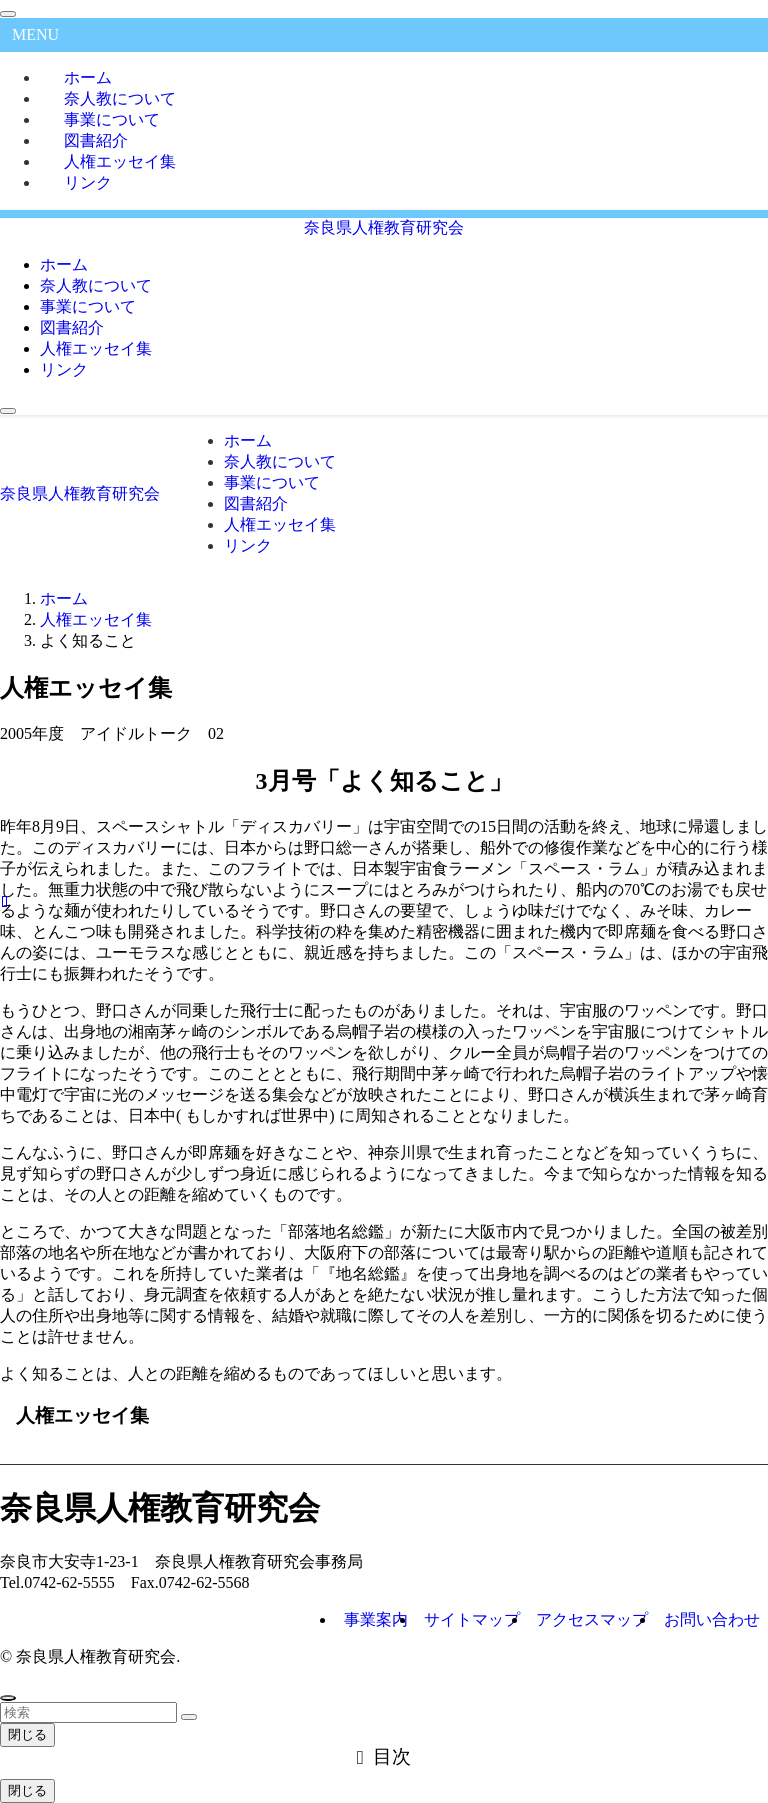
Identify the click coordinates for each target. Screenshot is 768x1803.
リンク (88, 182)
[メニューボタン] (8, 411)
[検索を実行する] (189, 1717)
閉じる (27, 1734)
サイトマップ (472, 1619)
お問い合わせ (712, 1619)
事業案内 (376, 1619)
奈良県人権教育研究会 (384, 227)
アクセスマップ (592, 1619)
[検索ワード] (88, 1712)
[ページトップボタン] (8, 1698)
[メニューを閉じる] (8, 14)
